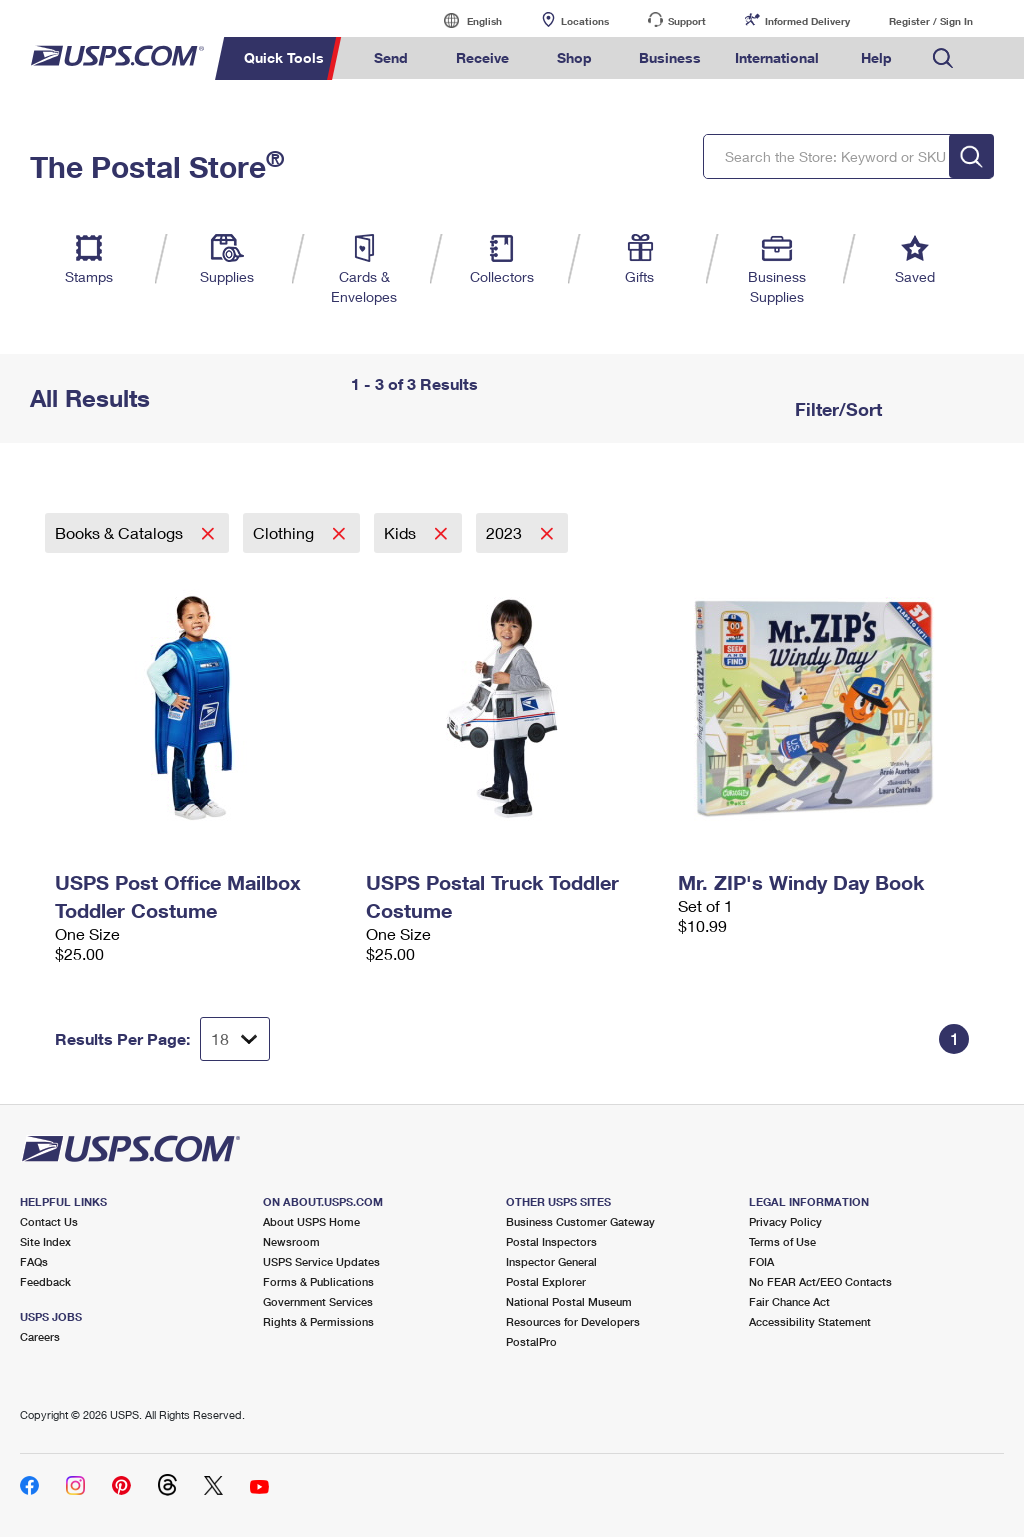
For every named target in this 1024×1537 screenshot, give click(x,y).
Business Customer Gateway (580, 1221)
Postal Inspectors (551, 1241)
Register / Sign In (931, 21)
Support (687, 21)
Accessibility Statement (810, 1321)
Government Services (318, 1301)
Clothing (285, 532)
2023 (506, 532)
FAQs (34, 1261)
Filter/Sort (836, 409)
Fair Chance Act (789, 1301)
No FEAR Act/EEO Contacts (820, 1281)
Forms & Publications (318, 1281)
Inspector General (551, 1261)
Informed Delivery (807, 21)
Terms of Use (782, 1241)
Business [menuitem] (670, 57)
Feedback (45, 1281)
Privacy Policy (785, 1221)
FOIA (761, 1261)
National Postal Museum (569, 1301)
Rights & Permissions (318, 1321)
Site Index (45, 1241)
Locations (585, 21)
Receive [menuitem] (482, 57)
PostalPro (531, 1341)
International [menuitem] (777, 57)
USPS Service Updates (321, 1261)
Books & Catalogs (121, 532)
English (464, 20)
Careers (40, 1336)
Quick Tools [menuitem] (284, 57)
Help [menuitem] (876, 57)
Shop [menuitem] (574, 57)
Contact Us (49, 1221)
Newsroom (291, 1241)
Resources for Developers (573, 1321)
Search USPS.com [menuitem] (943, 58)
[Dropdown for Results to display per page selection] (235, 1039)
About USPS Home (311, 1221)
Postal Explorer (546, 1281)
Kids (402, 532)
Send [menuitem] (391, 57)
